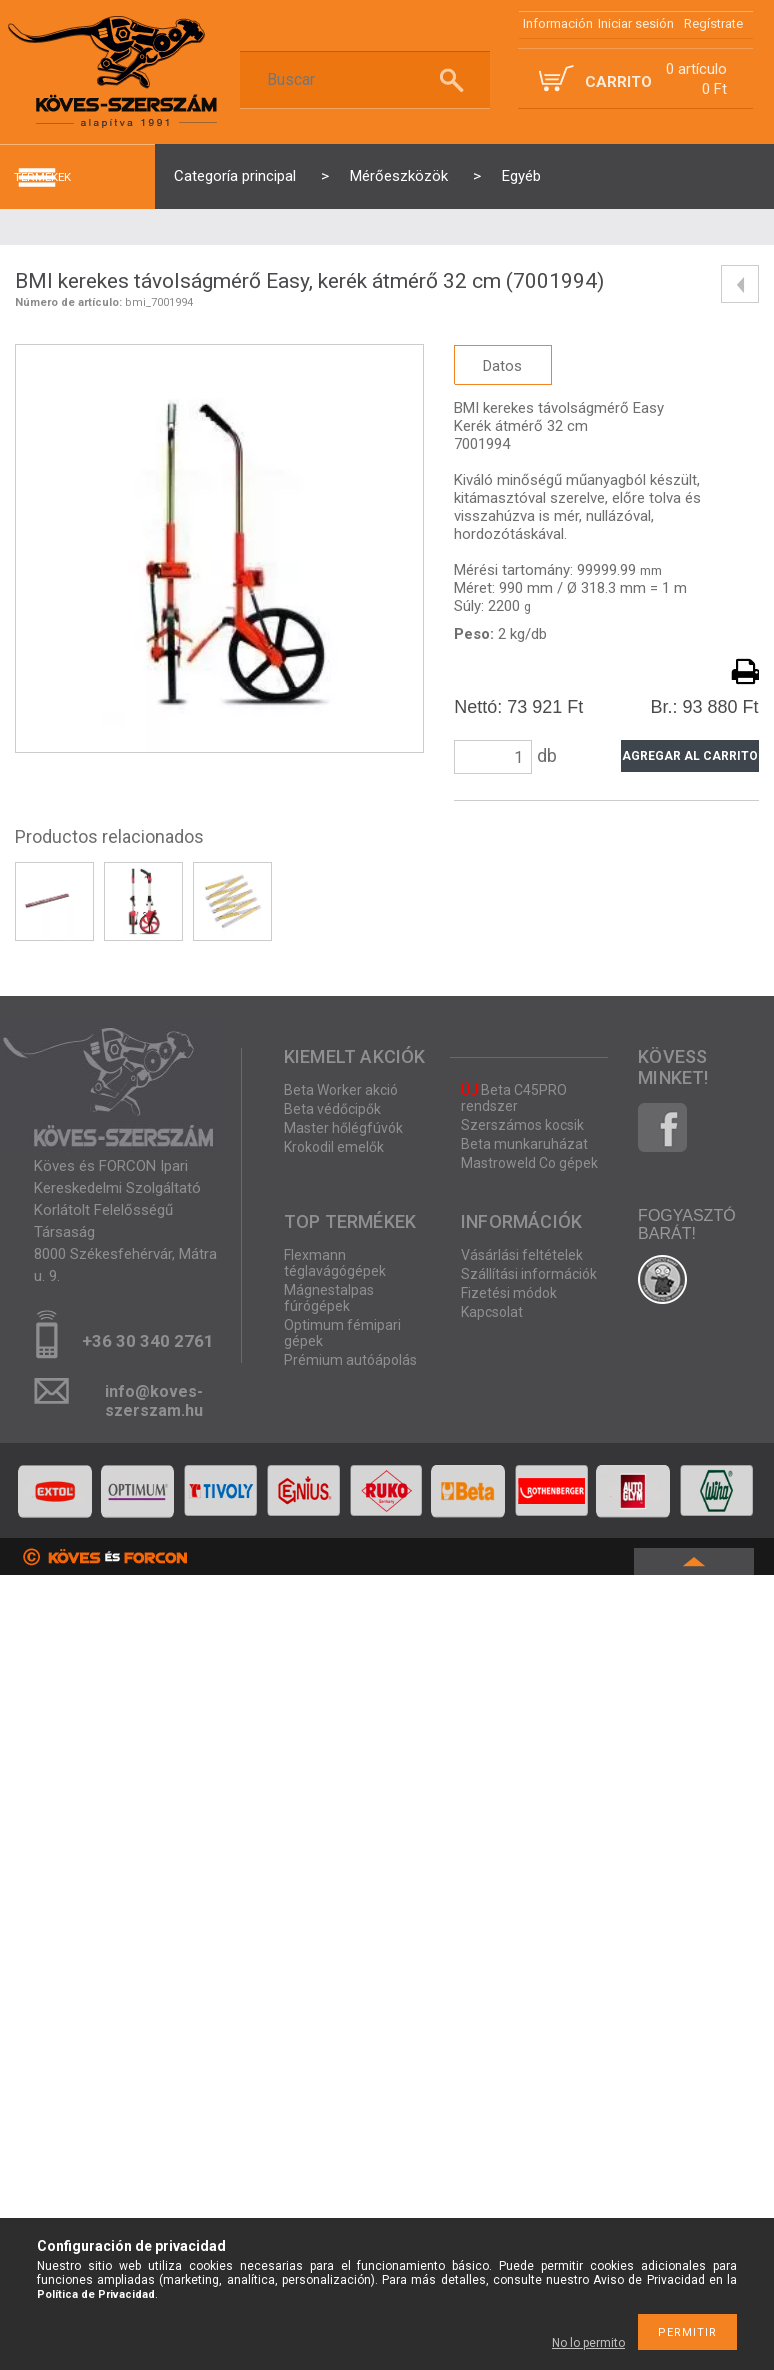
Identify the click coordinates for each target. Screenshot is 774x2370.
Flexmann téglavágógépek (335, 1263)
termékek (42, 177)
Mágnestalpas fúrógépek (329, 1298)
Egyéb (521, 176)
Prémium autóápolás (350, 1360)
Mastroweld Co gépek (529, 1163)
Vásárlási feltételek (522, 1255)
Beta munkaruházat (524, 1144)
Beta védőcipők (332, 1109)
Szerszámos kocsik (522, 1125)
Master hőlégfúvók (343, 1128)
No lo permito (588, 2343)
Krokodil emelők (334, 1147)
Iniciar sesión (636, 23)
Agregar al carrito (690, 756)
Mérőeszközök (399, 176)
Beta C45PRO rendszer (514, 1098)
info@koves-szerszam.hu (154, 1397)
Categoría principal (235, 176)
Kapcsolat (492, 1312)
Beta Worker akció (341, 1090)
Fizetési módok (509, 1293)
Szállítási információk (529, 1274)
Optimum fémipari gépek (342, 1333)
